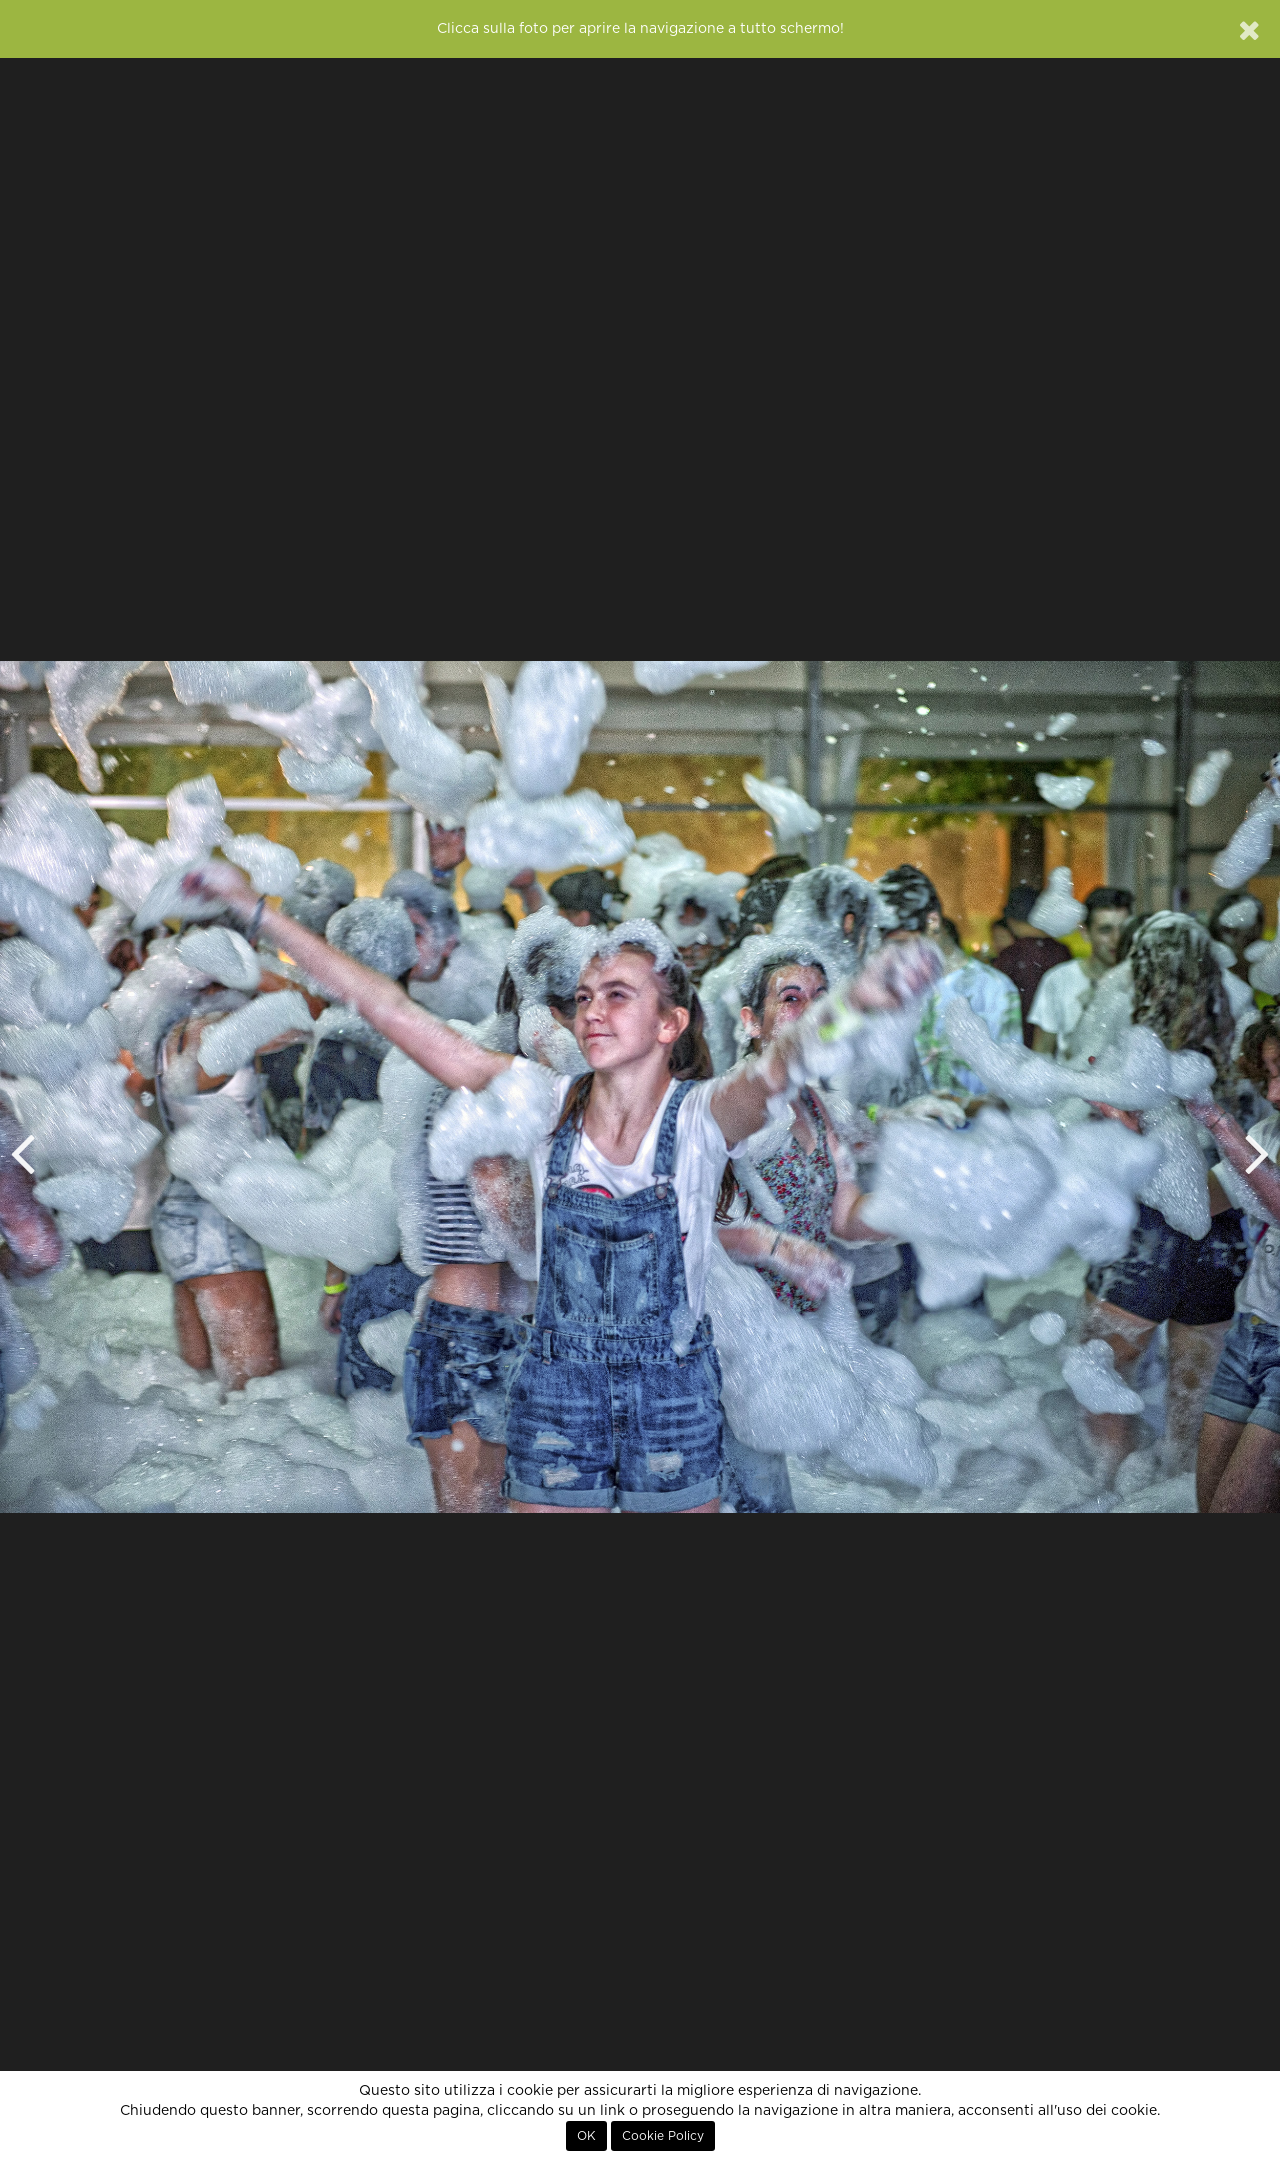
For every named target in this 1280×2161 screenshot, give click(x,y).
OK (586, 2136)
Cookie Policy (663, 2136)
